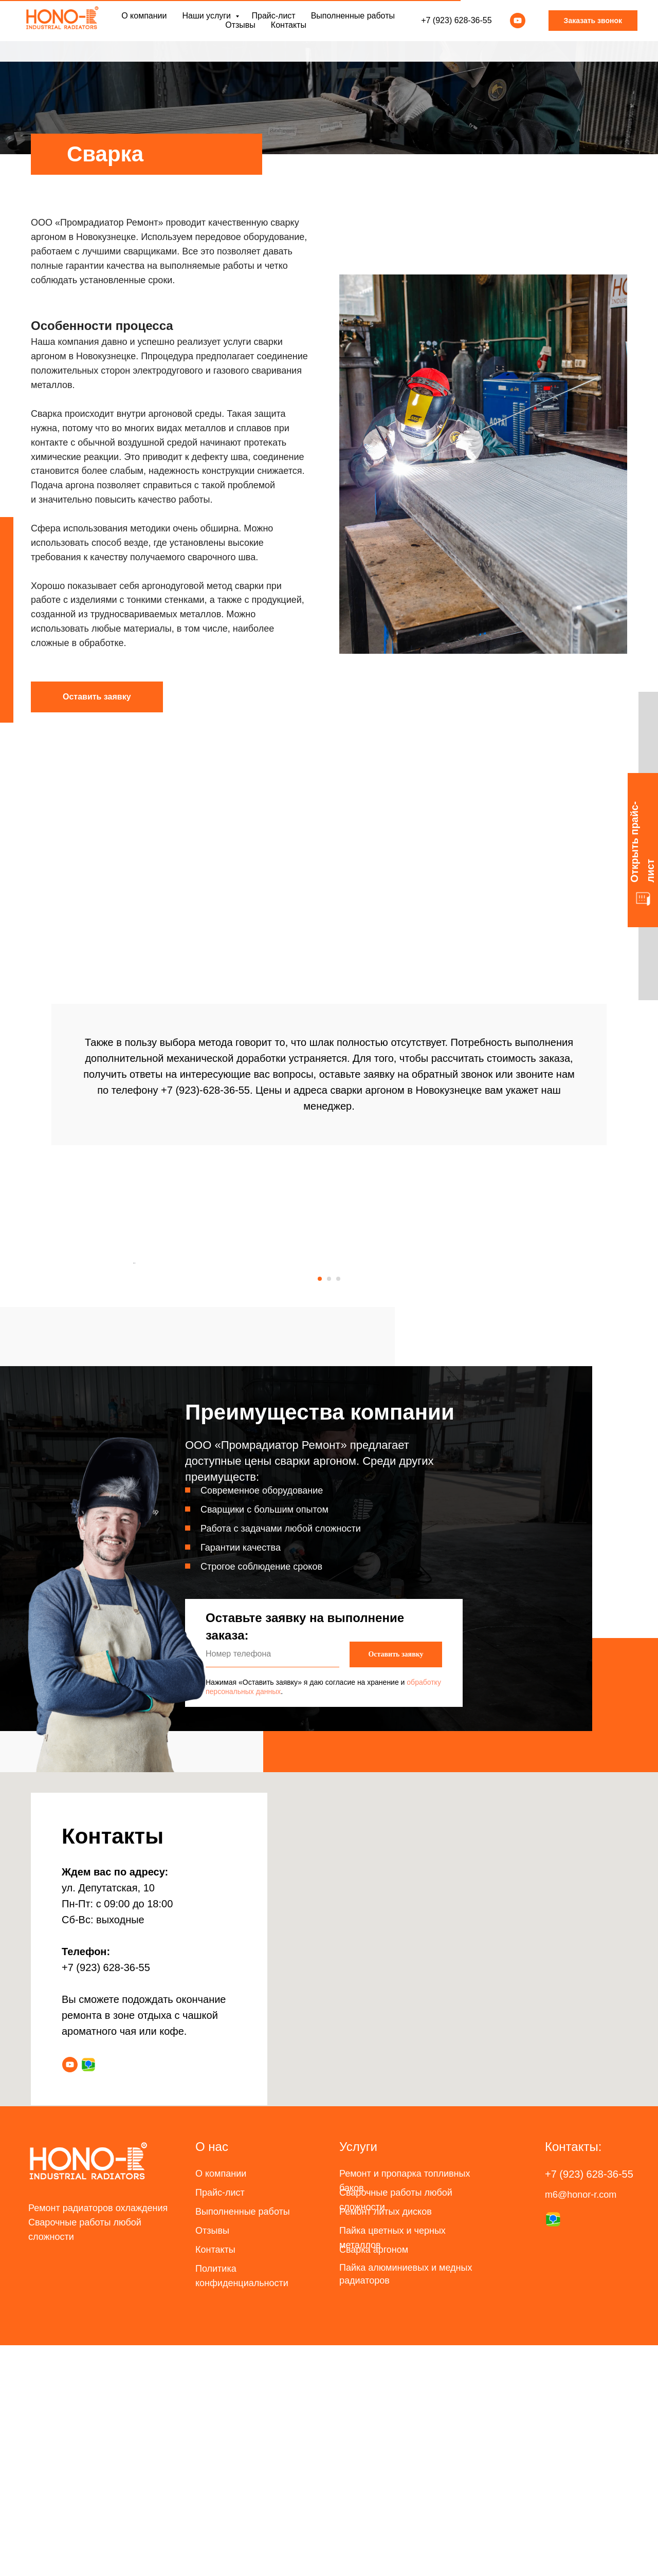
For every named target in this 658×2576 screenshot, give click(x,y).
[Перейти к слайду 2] (329, 1509)
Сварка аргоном (373, 2480)
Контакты (288, 35)
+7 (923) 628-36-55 (456, 30)
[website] (88, 2295)
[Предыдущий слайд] (133, 1378)
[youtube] (517, 31)
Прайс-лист (273, 26)
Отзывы (240, 35)
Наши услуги (207, 26)
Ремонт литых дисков (385, 2442)
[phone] (272, 1885)
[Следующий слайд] (524, 1378)
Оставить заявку (395, 1885)
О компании (144, 26)
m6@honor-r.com (580, 2425)
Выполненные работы (353, 26)
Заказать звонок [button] (593, 31)
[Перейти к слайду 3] (338, 1509)
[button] (97, 697)
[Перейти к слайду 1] (320, 1509)
